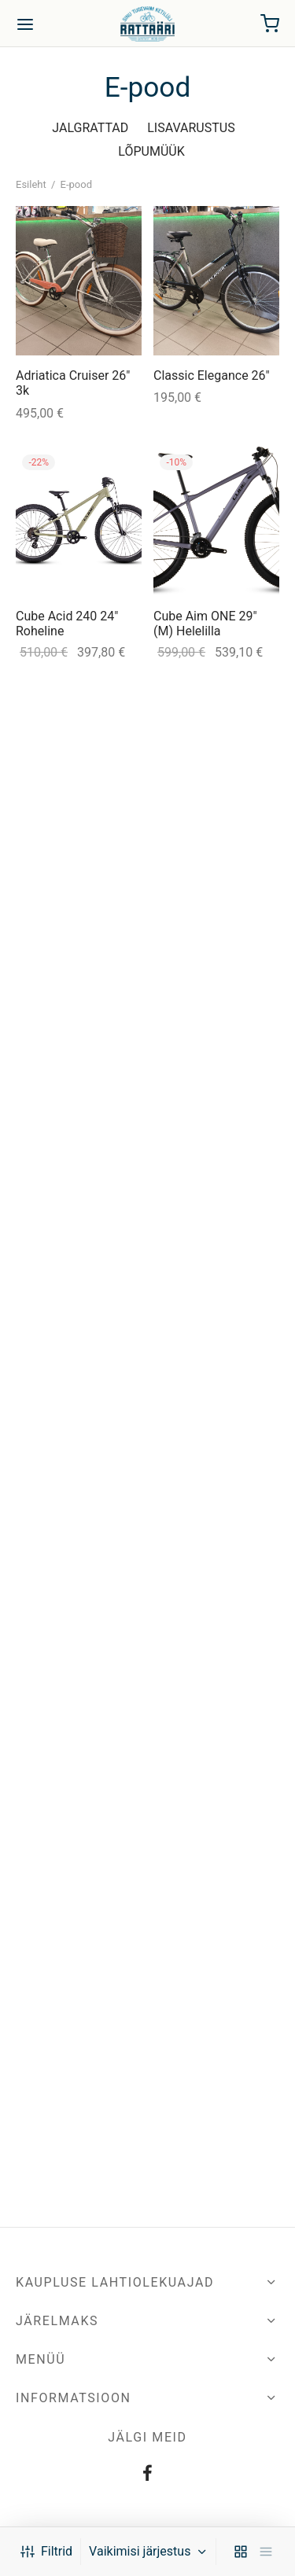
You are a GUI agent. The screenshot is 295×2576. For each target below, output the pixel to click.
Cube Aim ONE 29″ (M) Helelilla (205, 623)
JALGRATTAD (90, 127)
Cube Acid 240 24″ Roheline (67, 623)
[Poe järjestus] (150, 2551)
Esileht (31, 184)
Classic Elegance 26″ (211, 375)
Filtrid (46, 2551)
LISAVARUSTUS (190, 127)
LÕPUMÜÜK (151, 151)
